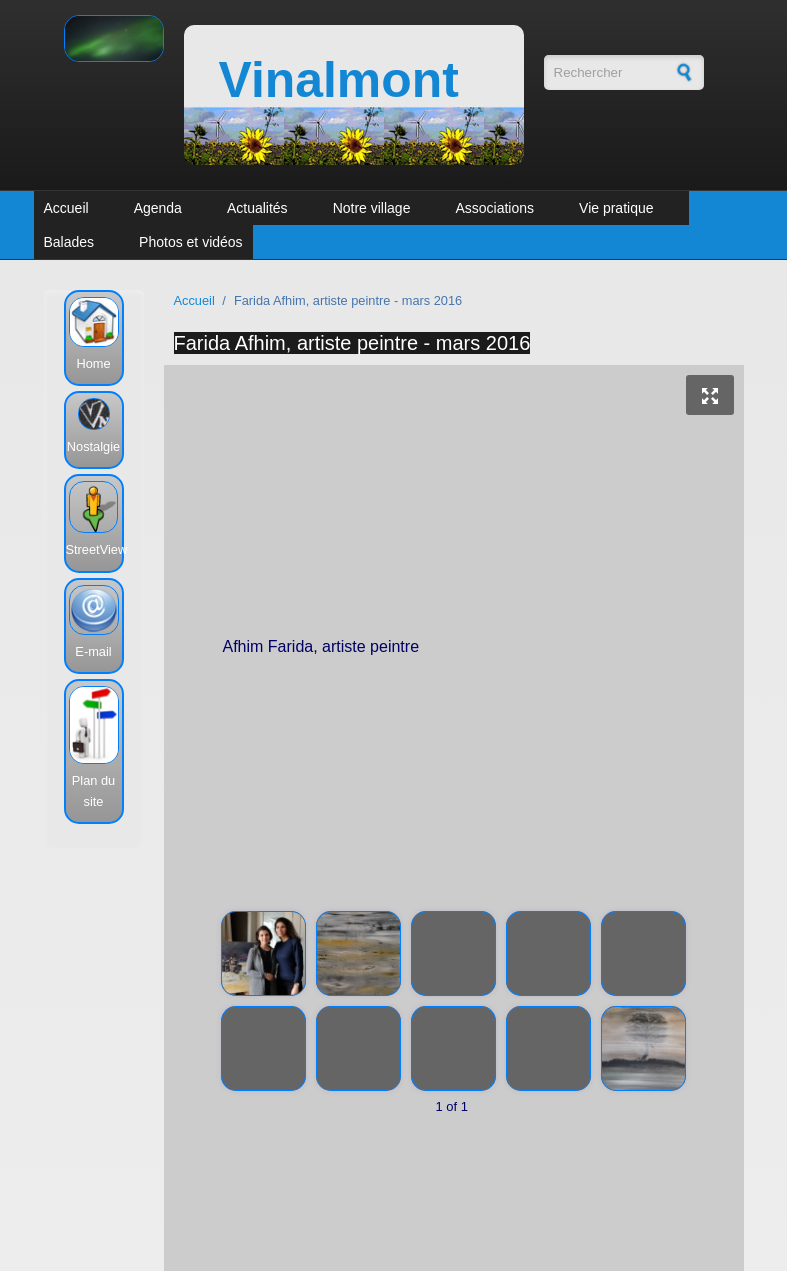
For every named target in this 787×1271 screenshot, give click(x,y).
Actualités (257, 208)
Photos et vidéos (191, 242)
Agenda (158, 208)
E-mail (93, 651)
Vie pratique (616, 208)
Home (93, 363)
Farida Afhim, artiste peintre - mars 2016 (352, 343)
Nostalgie (93, 446)
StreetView (97, 549)
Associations (494, 208)
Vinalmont (339, 80)
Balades (69, 242)
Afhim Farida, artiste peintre (455, 650)
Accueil (66, 208)
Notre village (372, 208)
